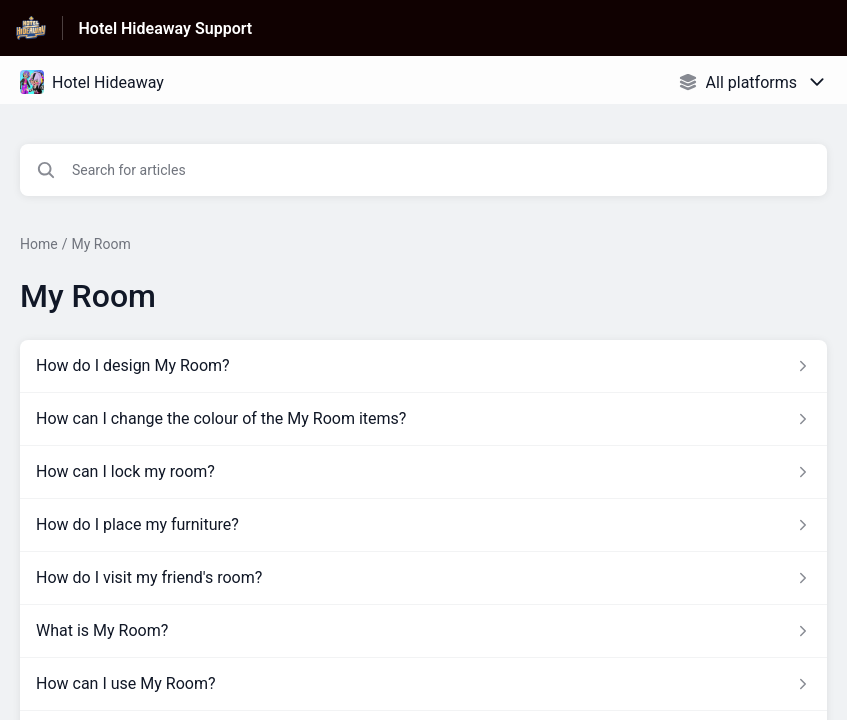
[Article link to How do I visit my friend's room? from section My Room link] (423, 578)
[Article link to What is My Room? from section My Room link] (423, 631)
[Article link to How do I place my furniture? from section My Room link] (423, 525)
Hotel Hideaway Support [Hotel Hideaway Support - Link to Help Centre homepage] (166, 28)
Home (39, 244)
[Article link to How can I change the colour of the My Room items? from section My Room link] (423, 419)
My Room (100, 244)
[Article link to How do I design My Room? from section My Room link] (423, 366)
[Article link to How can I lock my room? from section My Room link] (423, 472)
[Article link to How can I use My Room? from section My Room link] (423, 684)
